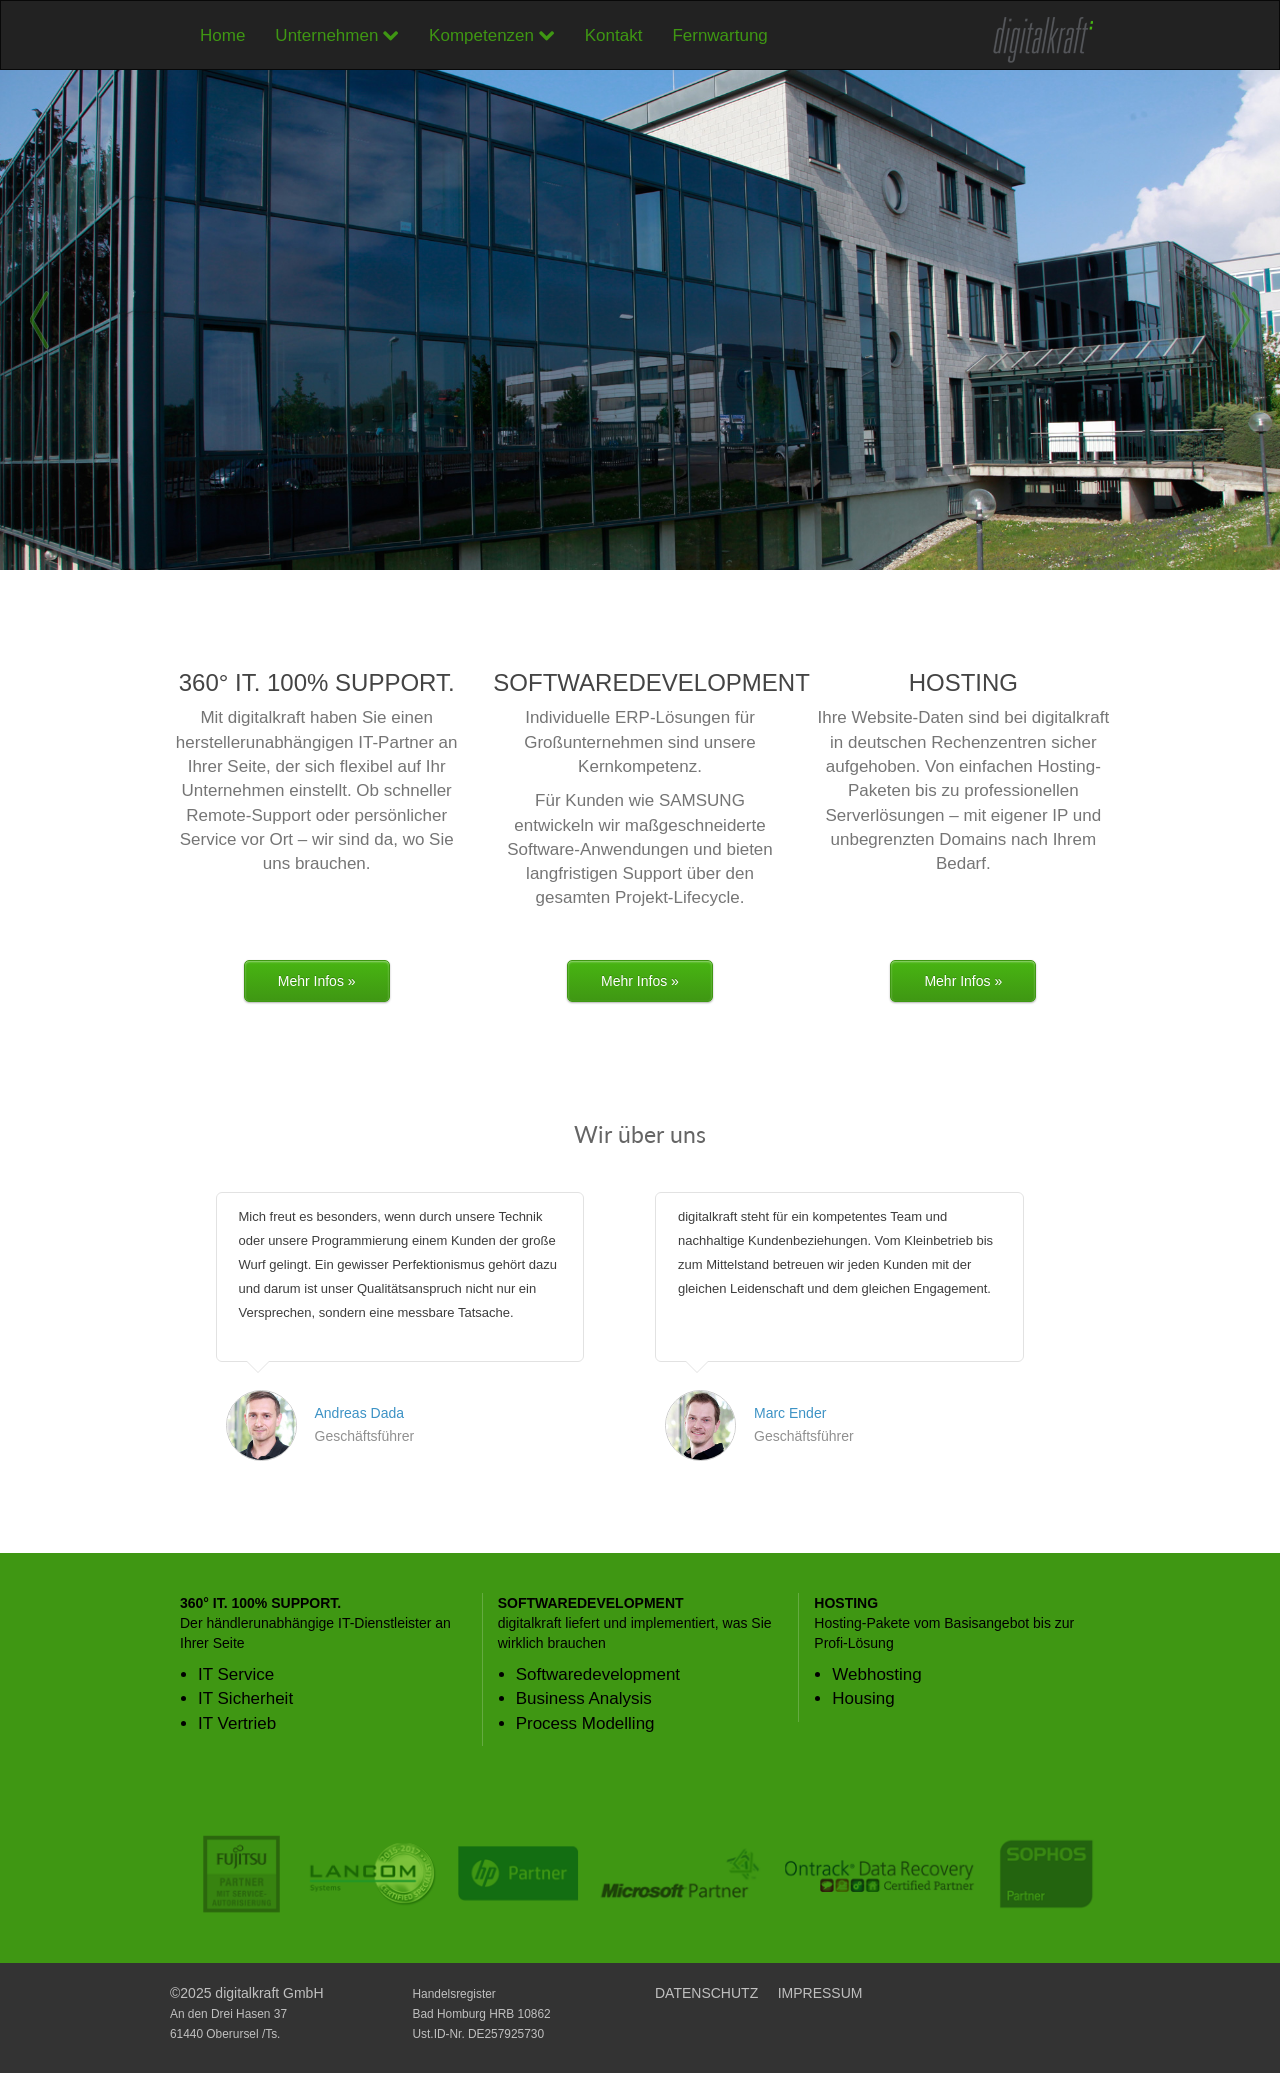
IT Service (236, 1674)
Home (222, 35)
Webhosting (876, 1674)
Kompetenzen (492, 35)
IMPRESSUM (820, 1993)
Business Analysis (584, 1698)
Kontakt (614, 35)
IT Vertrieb (237, 1723)
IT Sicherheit (245, 1698)
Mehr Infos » (317, 981)
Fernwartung (719, 35)
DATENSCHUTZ (706, 1993)
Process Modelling (585, 1723)
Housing (863, 1698)
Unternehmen (337, 35)
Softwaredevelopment (598, 1674)
